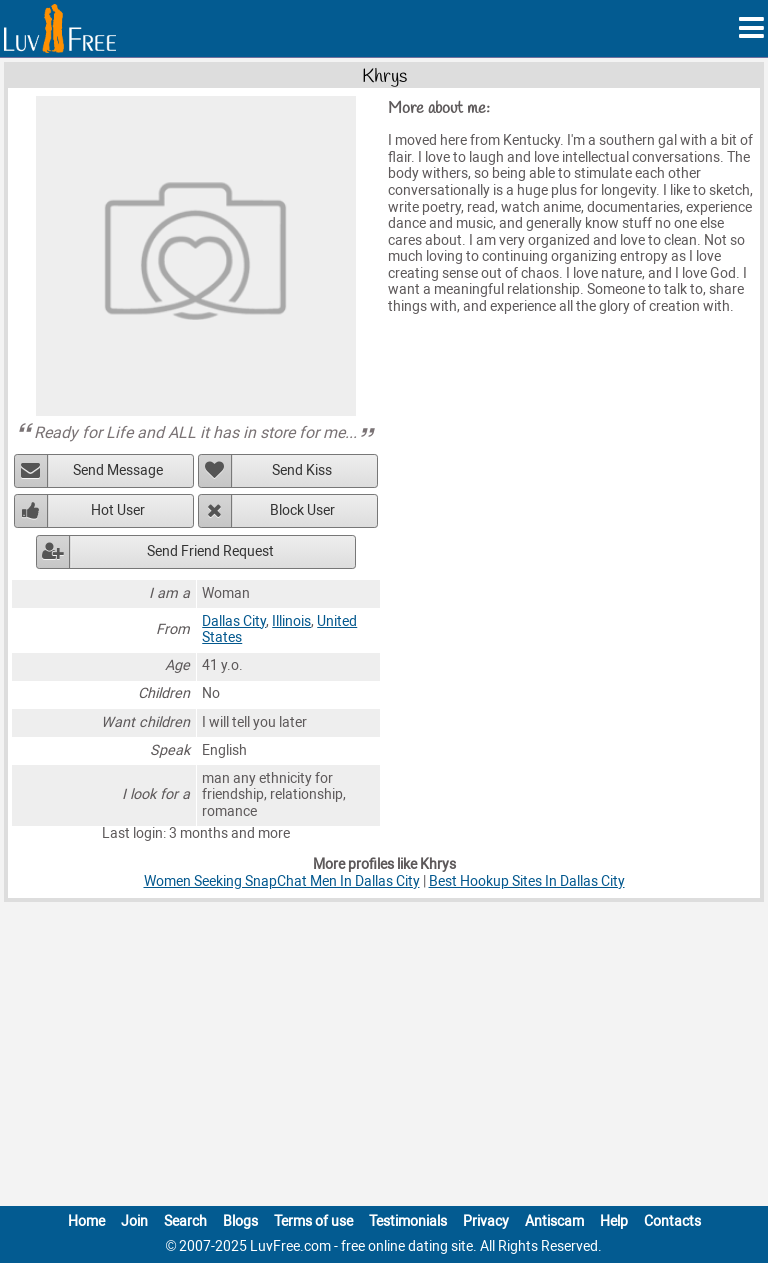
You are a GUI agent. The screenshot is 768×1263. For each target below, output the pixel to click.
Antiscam (554, 1221)
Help (614, 1221)
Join (134, 1221)
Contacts (672, 1221)
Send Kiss (302, 470)
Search (185, 1221)
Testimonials (408, 1221)
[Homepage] (60, 28)
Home (86, 1221)
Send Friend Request (210, 551)
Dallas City (234, 621)
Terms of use (313, 1221)
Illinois (291, 621)
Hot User (118, 510)
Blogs (240, 1221)
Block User (302, 510)
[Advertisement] (384, 1058)
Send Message (118, 470)
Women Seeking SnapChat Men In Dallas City (282, 881)
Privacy (486, 1221)
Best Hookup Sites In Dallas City (527, 881)
